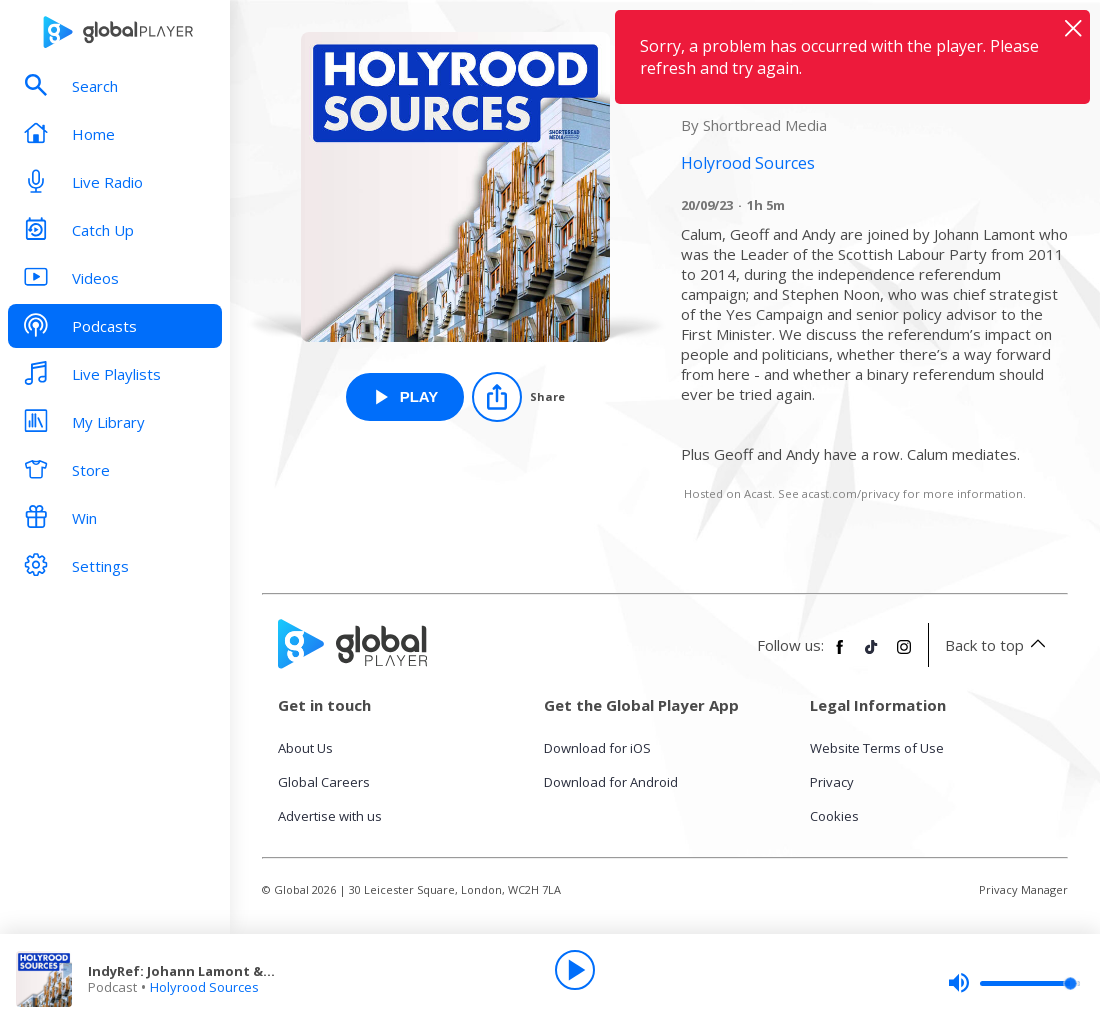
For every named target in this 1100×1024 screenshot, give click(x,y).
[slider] (1014, 983)
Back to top (998, 645)
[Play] (575, 970)
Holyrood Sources (204, 987)
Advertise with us (330, 816)
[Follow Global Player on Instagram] (904, 655)
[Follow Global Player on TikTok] (872, 655)
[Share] (518, 397)
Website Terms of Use (877, 748)
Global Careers (324, 782)
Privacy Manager (1023, 889)
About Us (305, 748)
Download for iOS (597, 748)
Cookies (834, 816)
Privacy (832, 782)
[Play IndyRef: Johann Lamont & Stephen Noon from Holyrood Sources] (405, 397)
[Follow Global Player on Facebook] (840, 655)
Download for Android (611, 782)
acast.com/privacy (851, 493)
